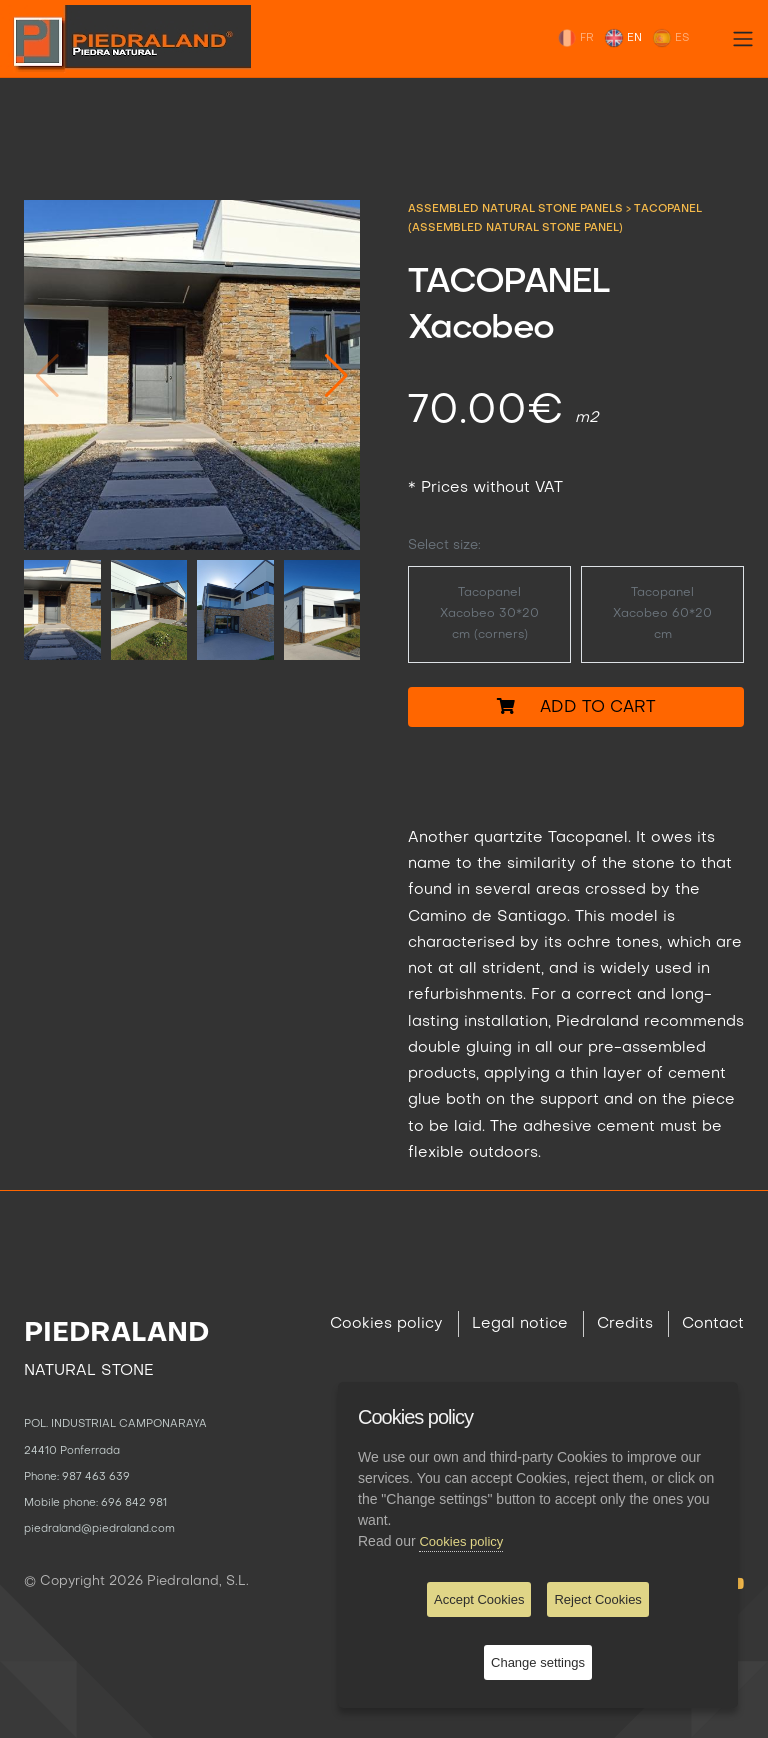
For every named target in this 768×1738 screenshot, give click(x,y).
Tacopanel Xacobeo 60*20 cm (662, 614)
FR (575, 38)
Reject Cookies (597, 1599)
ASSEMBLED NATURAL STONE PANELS (517, 209)
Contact (713, 1324)
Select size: (444, 545)
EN (623, 38)
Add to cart (576, 706)
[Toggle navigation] (743, 39)
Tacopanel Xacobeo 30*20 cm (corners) (489, 614)
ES (670, 38)
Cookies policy (386, 1324)
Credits (625, 1324)
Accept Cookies (479, 1599)
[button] (336, 375)
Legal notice (520, 1324)
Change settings (538, 1662)
